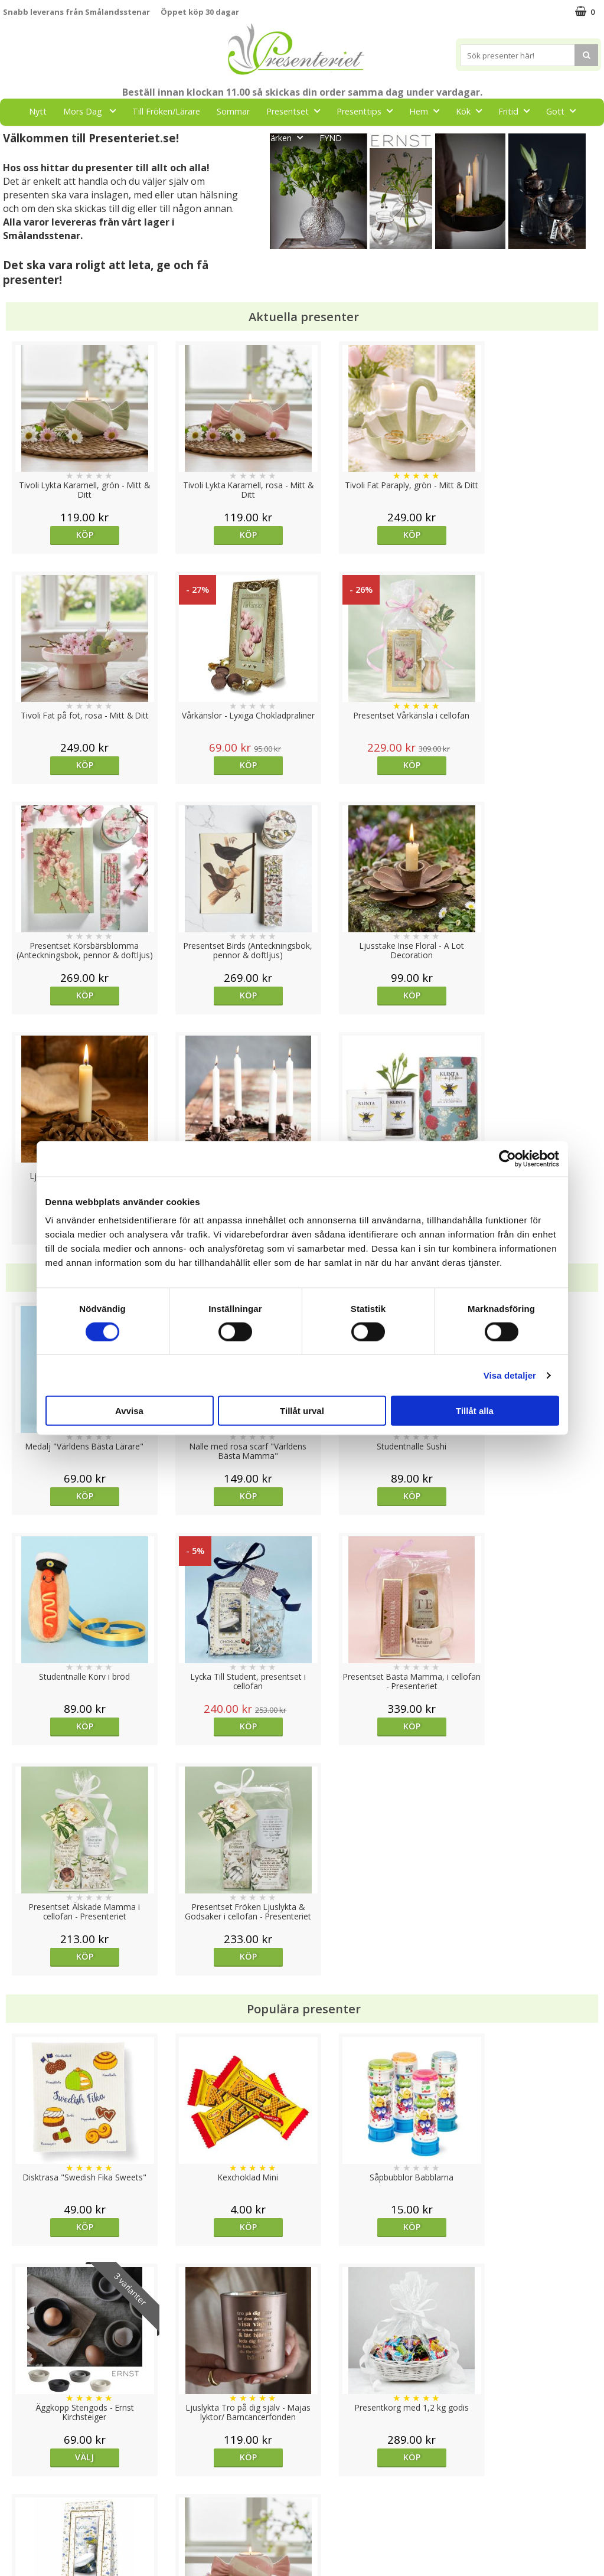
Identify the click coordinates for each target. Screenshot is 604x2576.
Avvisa (129, 1411)
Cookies (18, 2448)
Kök (472, 111)
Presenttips (368, 111)
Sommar (233, 111)
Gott (564, 111)
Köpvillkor (22, 2483)
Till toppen (302, 2407)
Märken (286, 137)
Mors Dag (93, 111)
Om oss (18, 2502)
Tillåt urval (302, 1411)
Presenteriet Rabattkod (49, 2519)
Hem (427, 111)
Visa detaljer (510, 1375)
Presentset (296, 111)
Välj (526, 1766)
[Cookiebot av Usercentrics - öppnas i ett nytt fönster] (507, 1158)
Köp (77, 534)
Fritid (517, 111)
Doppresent (26, 2555)
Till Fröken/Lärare (166, 111)
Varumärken (26, 2465)
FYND (330, 137)
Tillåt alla (475, 1411)
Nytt (38, 111)
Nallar (14, 2537)
